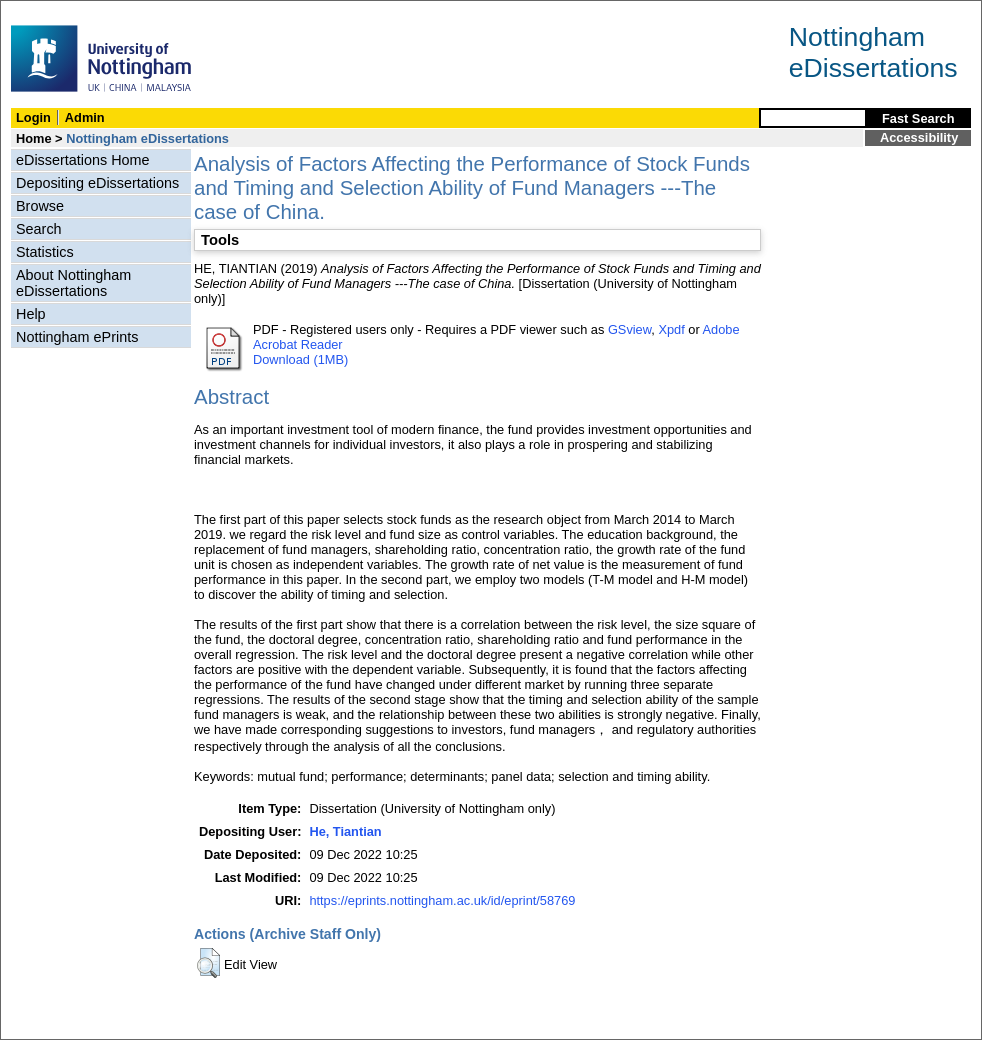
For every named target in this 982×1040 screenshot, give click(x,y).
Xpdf (671, 329)
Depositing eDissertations (97, 183)
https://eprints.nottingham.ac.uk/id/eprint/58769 (442, 900)
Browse (40, 206)
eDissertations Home (83, 160)
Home (34, 138)
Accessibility (919, 137)
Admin (85, 117)
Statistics (45, 252)
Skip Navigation (44, 11)
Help (31, 314)
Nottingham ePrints (77, 337)
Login (33, 117)
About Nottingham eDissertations (73, 283)
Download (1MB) (300, 359)
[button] (208, 963)
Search (39, 229)
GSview (629, 329)
